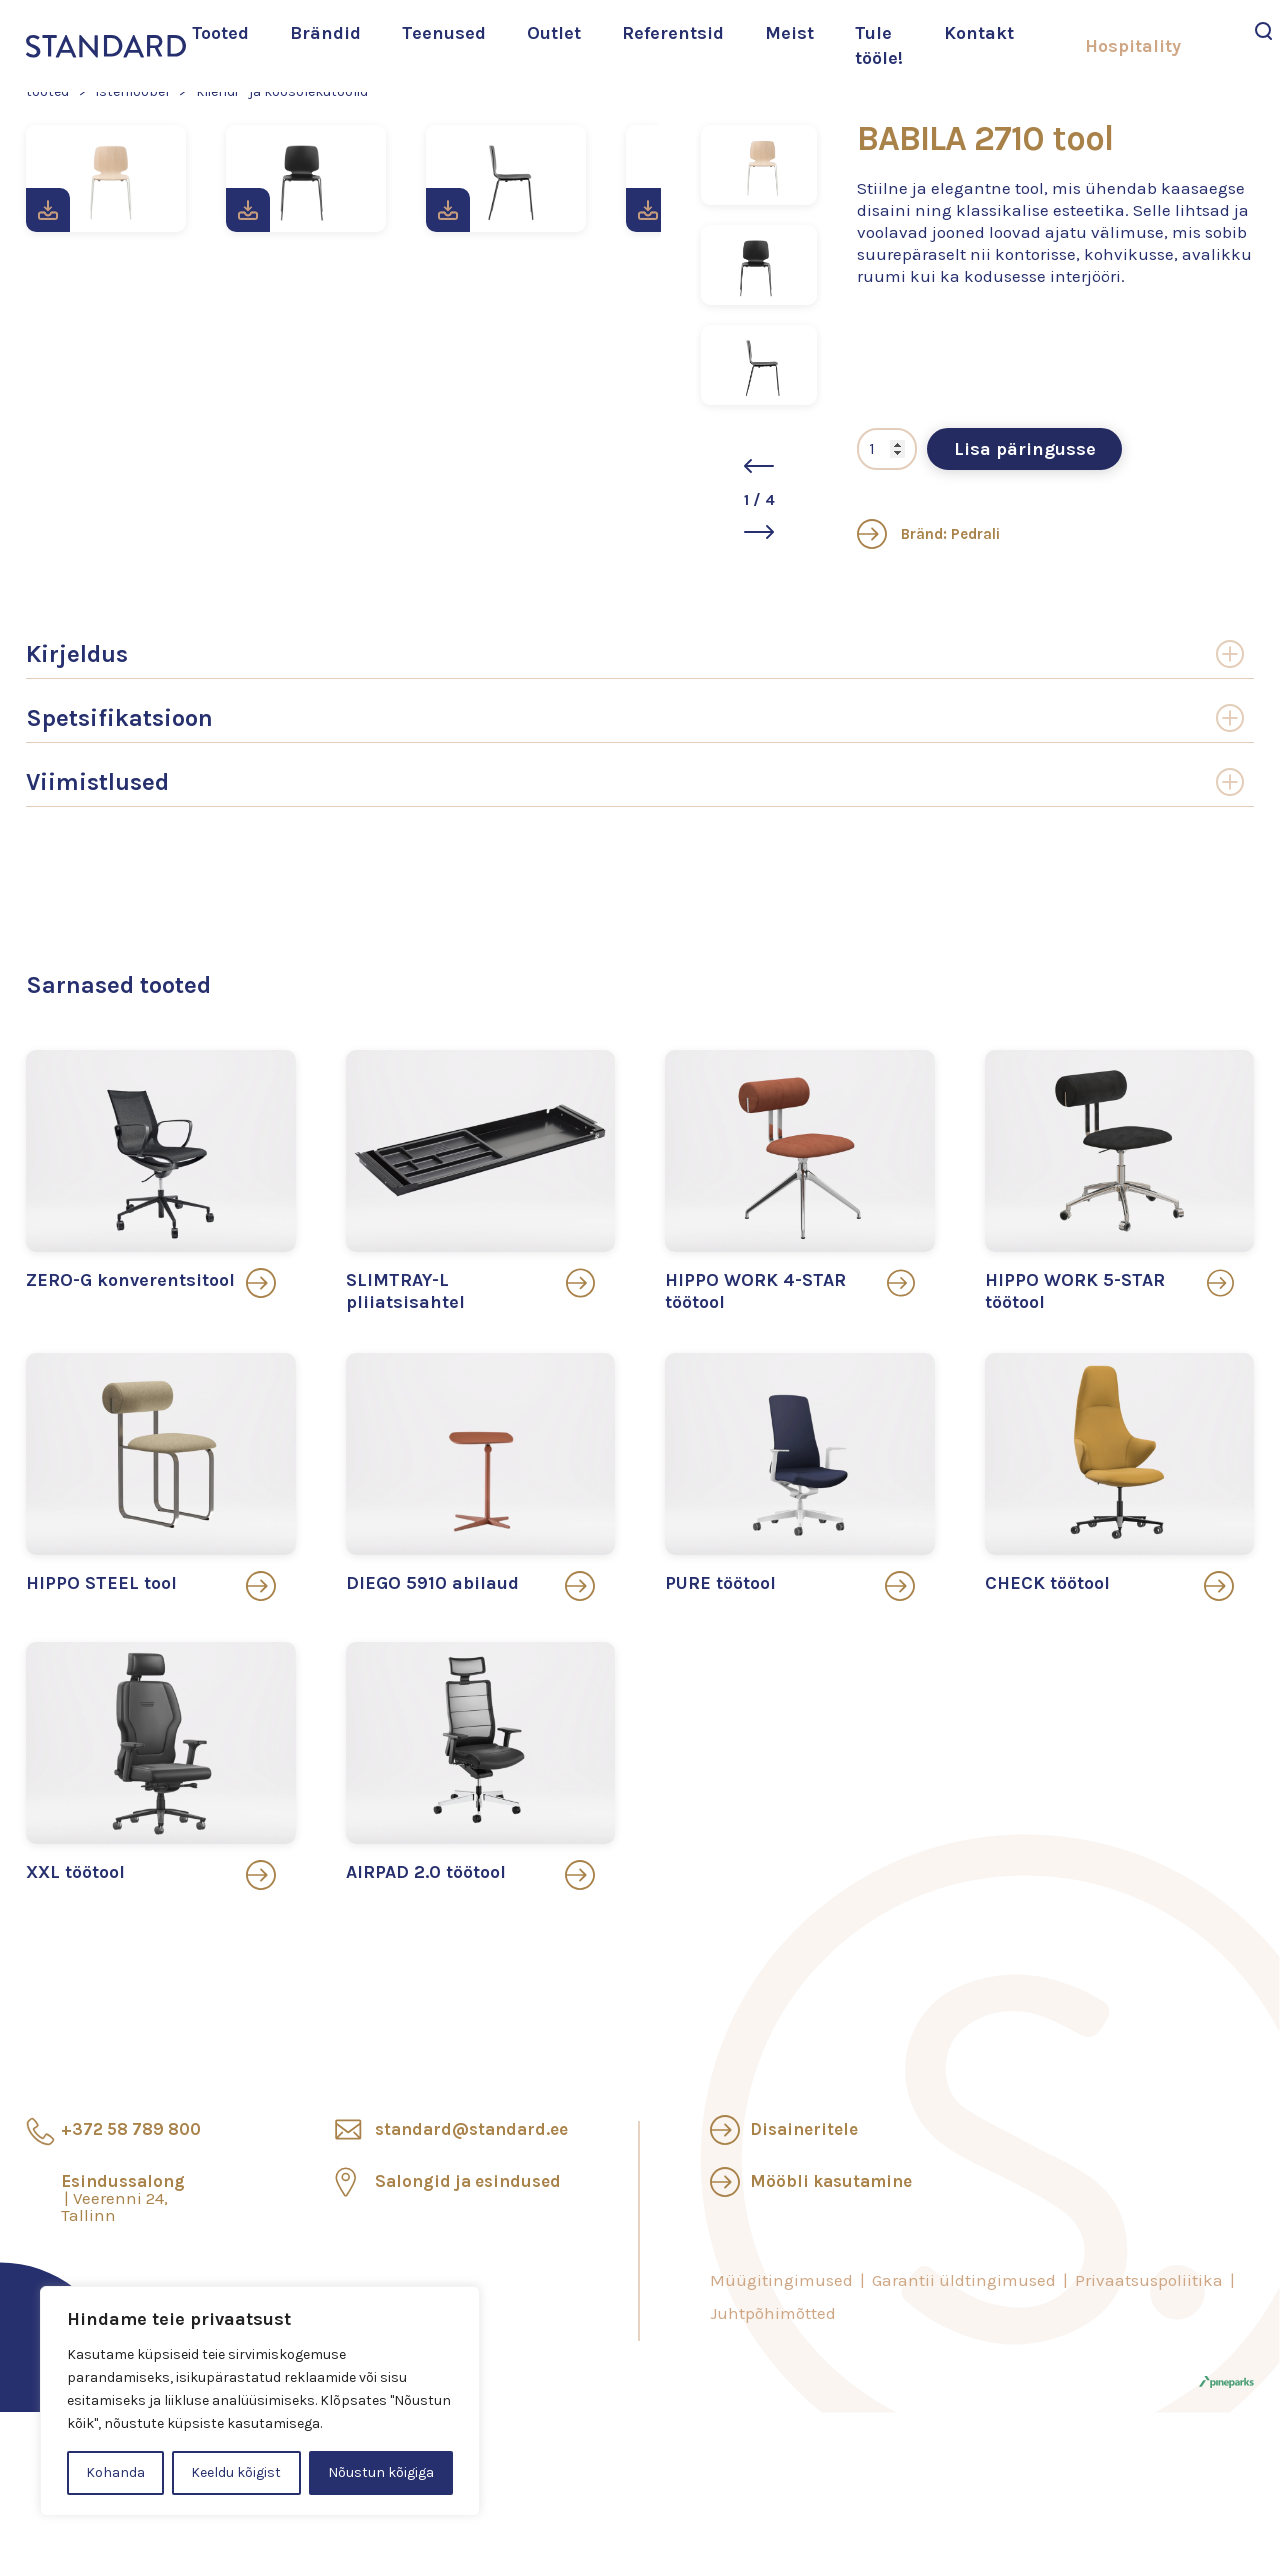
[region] (260, 2401)
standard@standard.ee (471, 2134)
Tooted (220, 33)
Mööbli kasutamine (831, 2186)
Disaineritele (804, 2134)
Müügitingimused (781, 2285)
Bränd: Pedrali (928, 538)
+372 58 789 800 (131, 2134)
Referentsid (673, 33)
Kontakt (979, 33)
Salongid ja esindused (468, 2186)
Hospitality (1133, 46)
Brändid (325, 33)
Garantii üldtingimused (964, 2285)
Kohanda (115, 2472)
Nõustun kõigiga (381, 2472)
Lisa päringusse (1025, 453)
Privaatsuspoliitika (1149, 2285)
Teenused (444, 33)
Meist (789, 33)
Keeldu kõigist (236, 2472)
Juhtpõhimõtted (773, 2318)
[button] (759, 466)
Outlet (554, 33)
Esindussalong (123, 2203)
